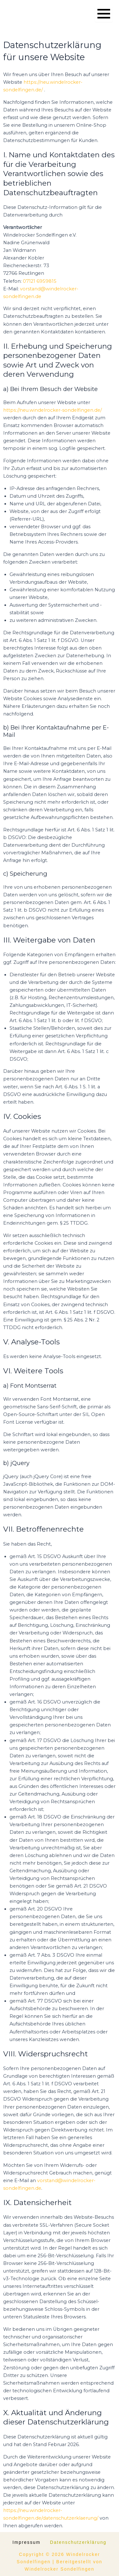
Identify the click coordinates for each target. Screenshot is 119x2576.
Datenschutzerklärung (78, 2542)
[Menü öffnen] (104, 14)
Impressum (26, 2542)
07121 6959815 (39, 281)
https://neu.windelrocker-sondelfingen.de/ (52, 410)
